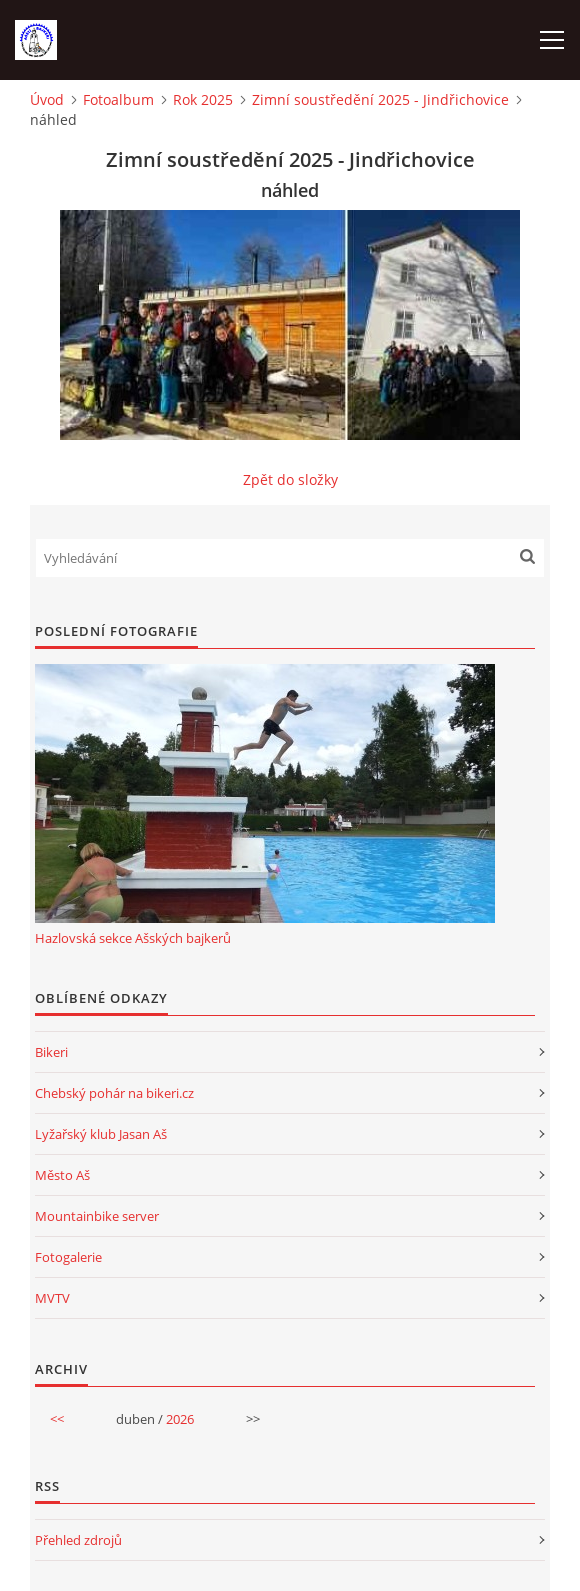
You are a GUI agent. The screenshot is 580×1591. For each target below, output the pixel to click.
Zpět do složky (290, 479)
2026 (180, 1419)
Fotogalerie (68, 1257)
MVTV (52, 1298)
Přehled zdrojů (78, 1540)
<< (57, 1419)
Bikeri (51, 1052)
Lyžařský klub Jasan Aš (101, 1134)
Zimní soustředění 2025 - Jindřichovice (380, 99)
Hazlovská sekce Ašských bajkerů (133, 938)
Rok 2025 (203, 99)
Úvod (47, 99)
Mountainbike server (97, 1216)
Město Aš (62, 1175)
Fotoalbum (118, 99)
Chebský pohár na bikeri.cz (114, 1093)
